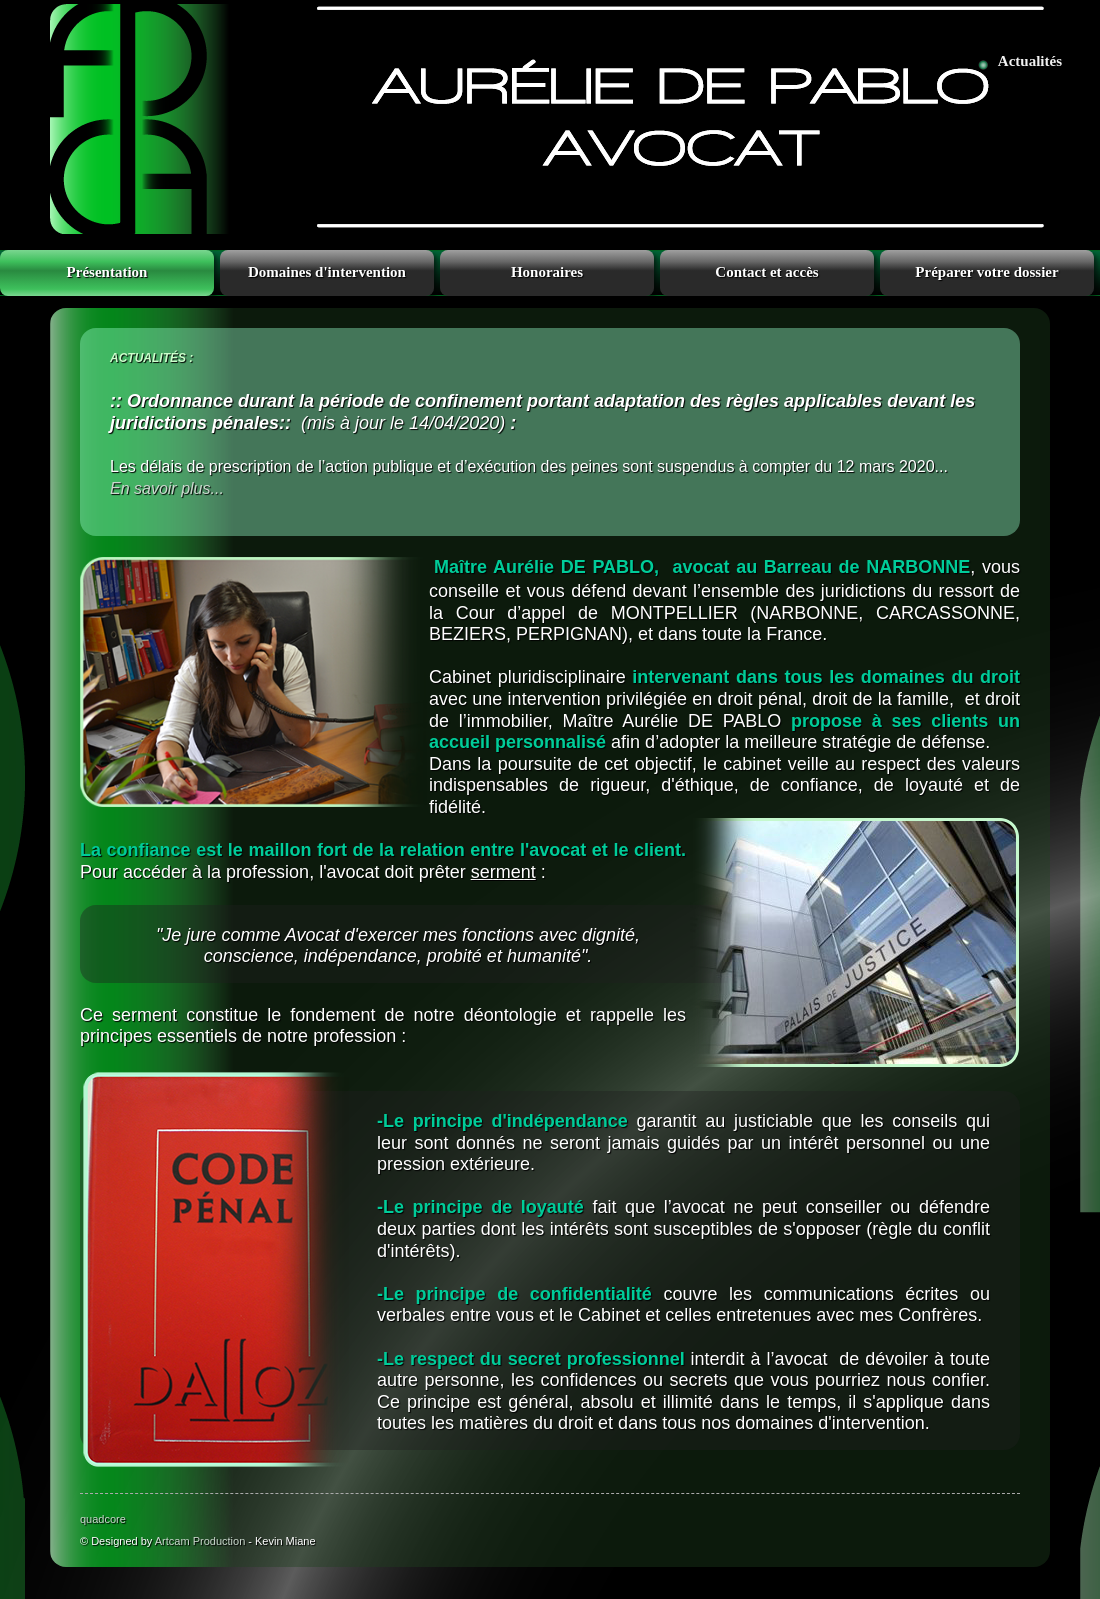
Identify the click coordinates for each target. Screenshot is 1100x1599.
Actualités (1030, 61)
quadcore (103, 1519)
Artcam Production (200, 1541)
